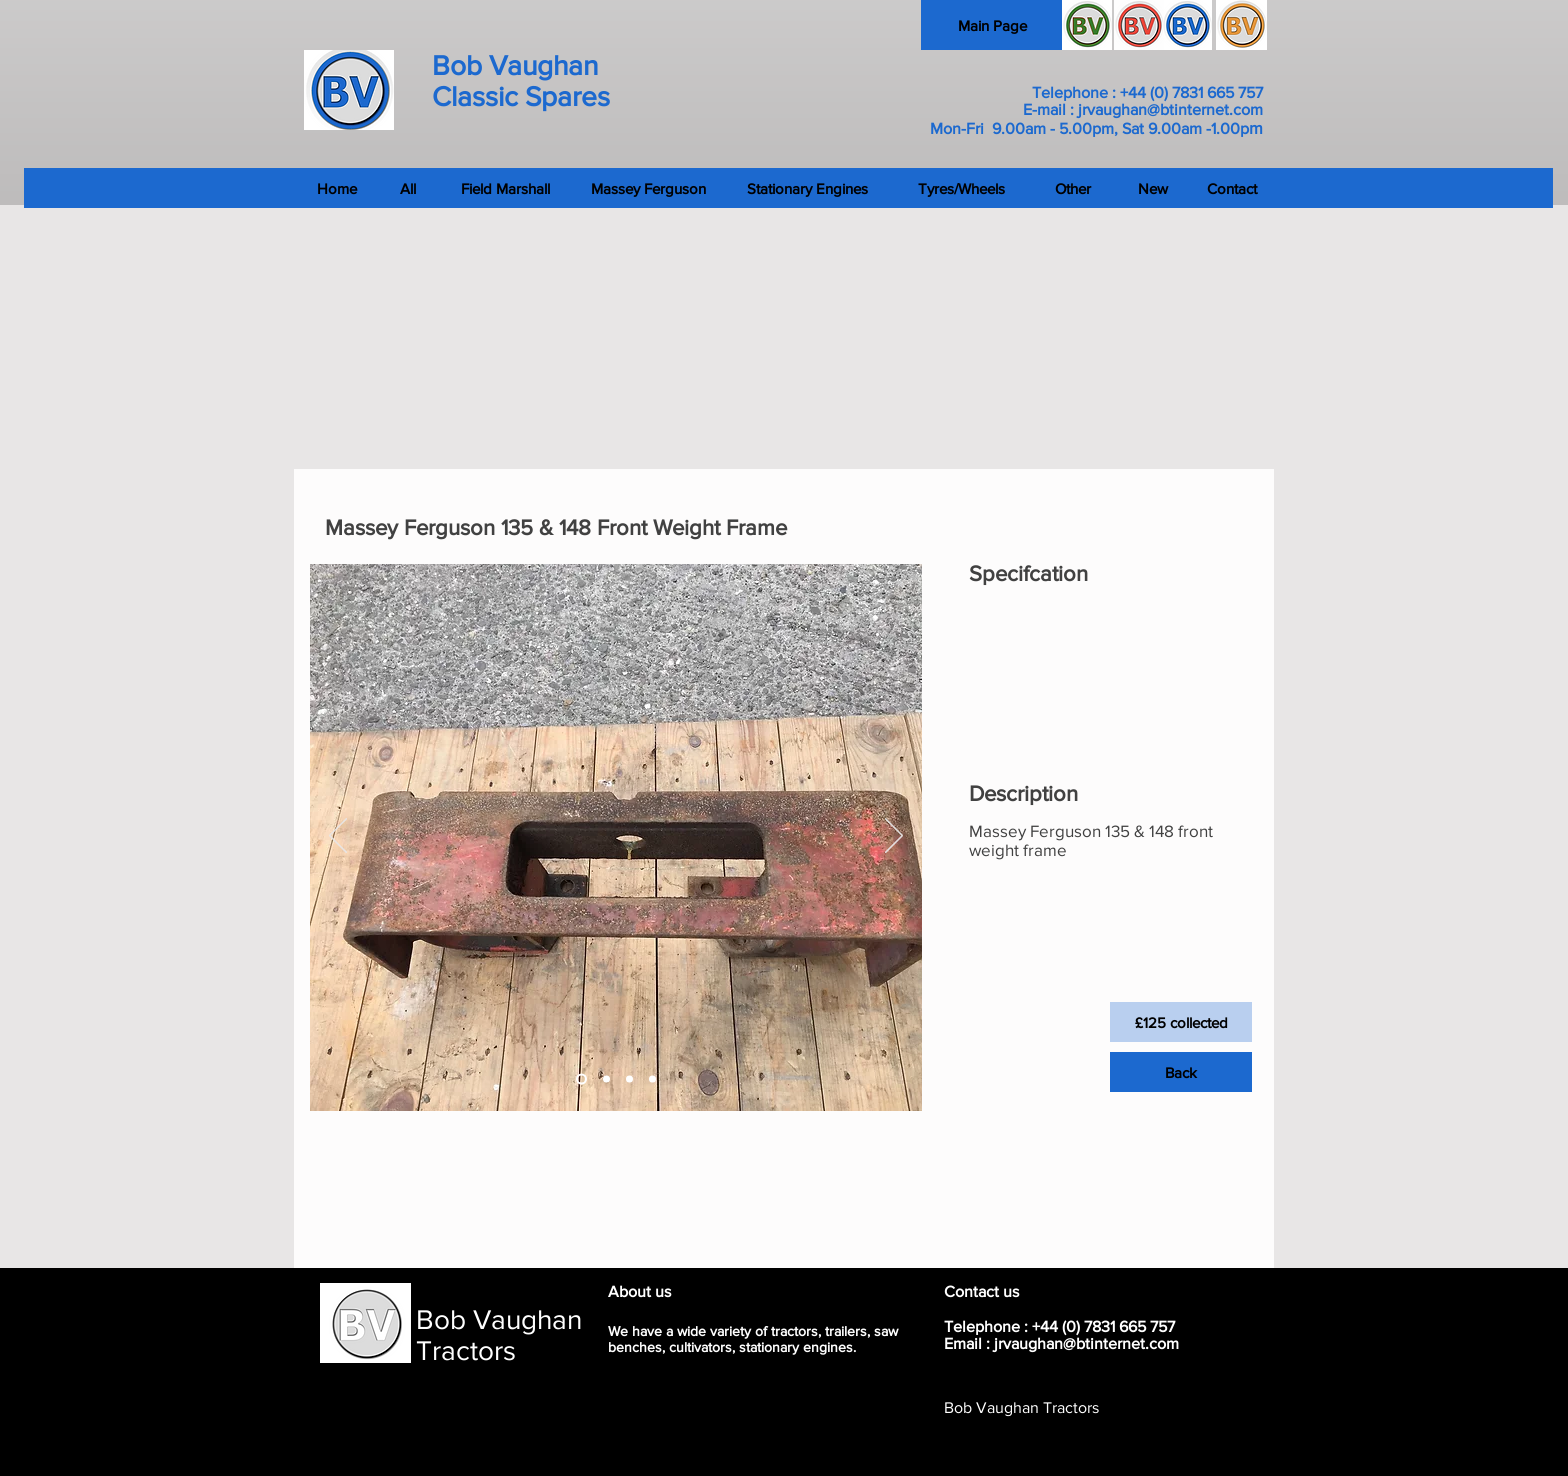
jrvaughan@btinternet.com (1170, 109)
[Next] (894, 837)
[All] (407, 188)
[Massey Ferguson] (648, 188)
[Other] (1072, 188)
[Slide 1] (581, 1079)
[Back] (1181, 1072)
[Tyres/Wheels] (961, 188)
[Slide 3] (629, 1079)
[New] (1153, 188)
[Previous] (338, 837)
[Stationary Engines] (807, 188)
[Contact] (1373, 188)
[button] (1181, 1022)
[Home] (200, 188)
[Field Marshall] (505, 188)
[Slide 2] (606, 1079)
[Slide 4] (652, 1079)
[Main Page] (992, 25)
